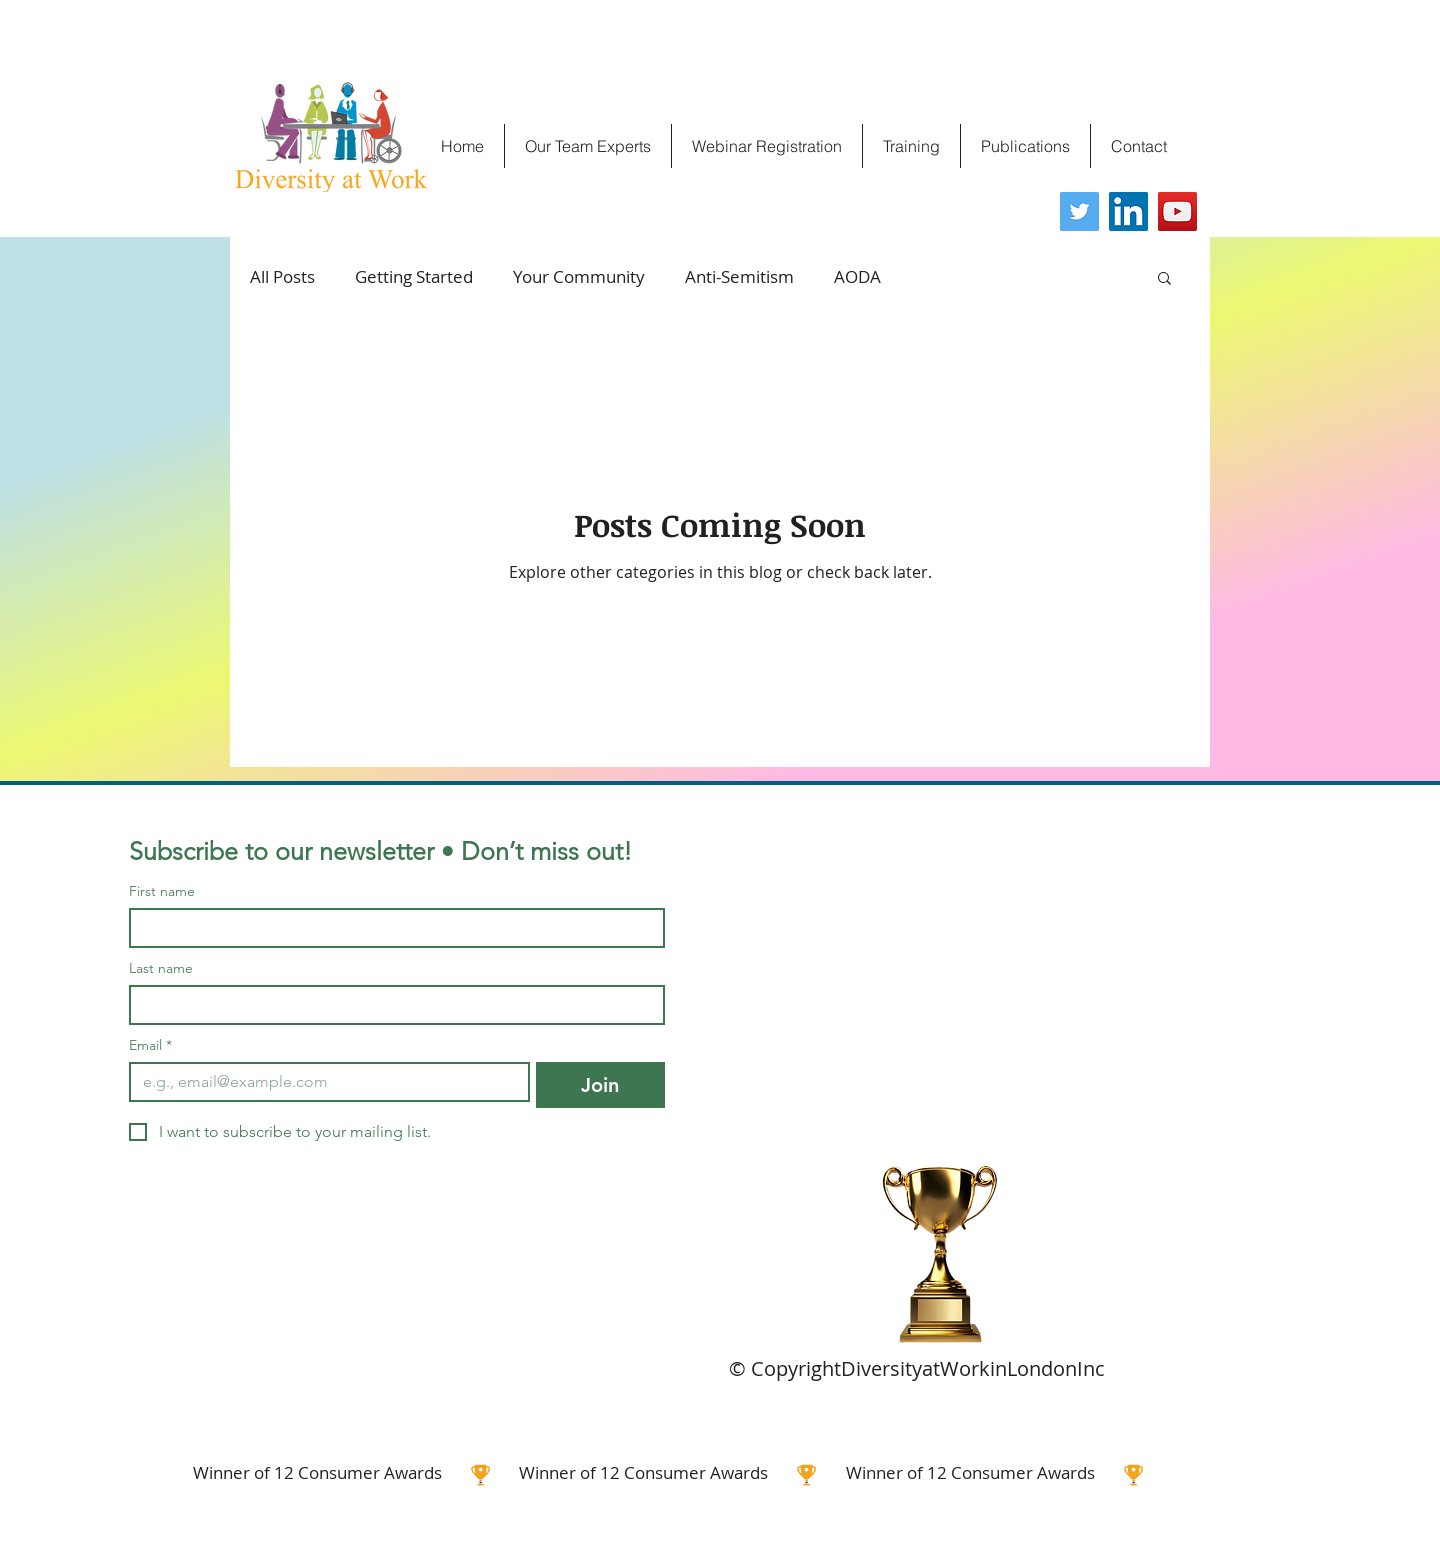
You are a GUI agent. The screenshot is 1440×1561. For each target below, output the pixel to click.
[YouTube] (1177, 211)
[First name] (391, 928)
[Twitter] (1079, 211)
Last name (161, 968)
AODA (857, 276)
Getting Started (414, 276)
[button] (1164, 279)
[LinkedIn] (1128, 211)
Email (150, 1045)
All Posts (282, 276)
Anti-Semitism (739, 276)
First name (162, 891)
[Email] (323, 1082)
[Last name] (391, 1005)
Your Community (579, 276)
